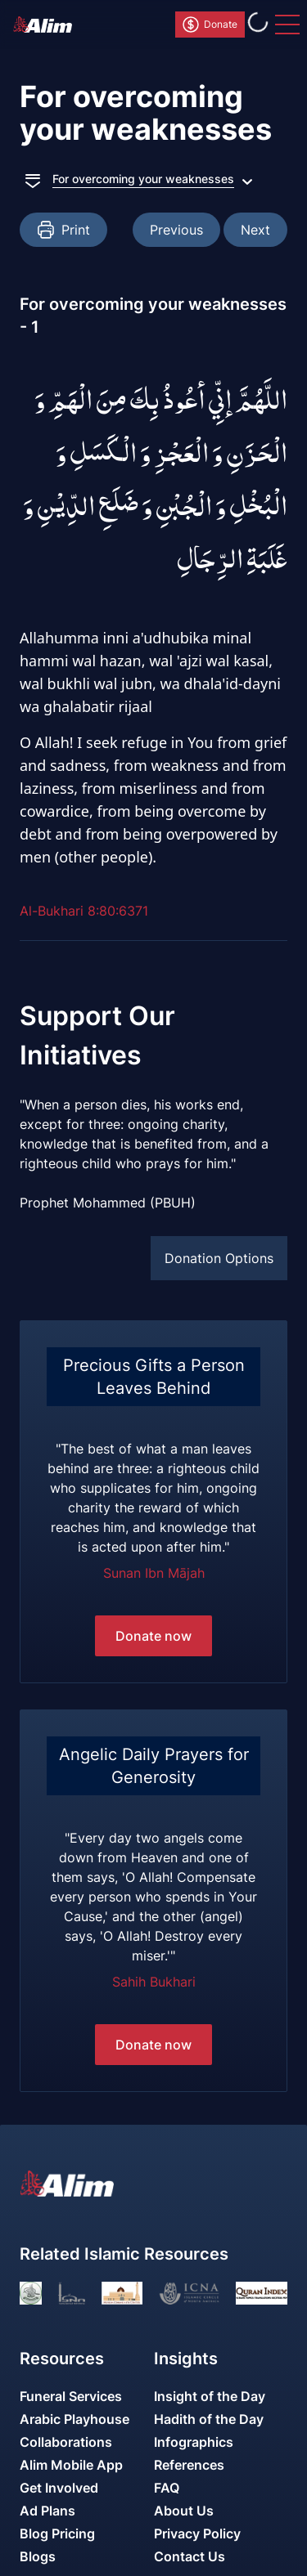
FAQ (166, 2488)
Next (255, 230)
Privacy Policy (197, 2533)
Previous (176, 230)
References (189, 2465)
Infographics (193, 2442)
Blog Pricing (57, 2533)
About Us (184, 2510)
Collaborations (66, 2442)
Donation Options (219, 1258)
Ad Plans (47, 2510)
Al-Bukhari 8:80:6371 (84, 911)
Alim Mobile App (71, 2465)
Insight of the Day (209, 2396)
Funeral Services (71, 2396)
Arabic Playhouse (74, 2419)
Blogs (38, 2556)
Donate (209, 24)
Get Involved (59, 2488)
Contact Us (189, 2556)
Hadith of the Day (209, 2419)
